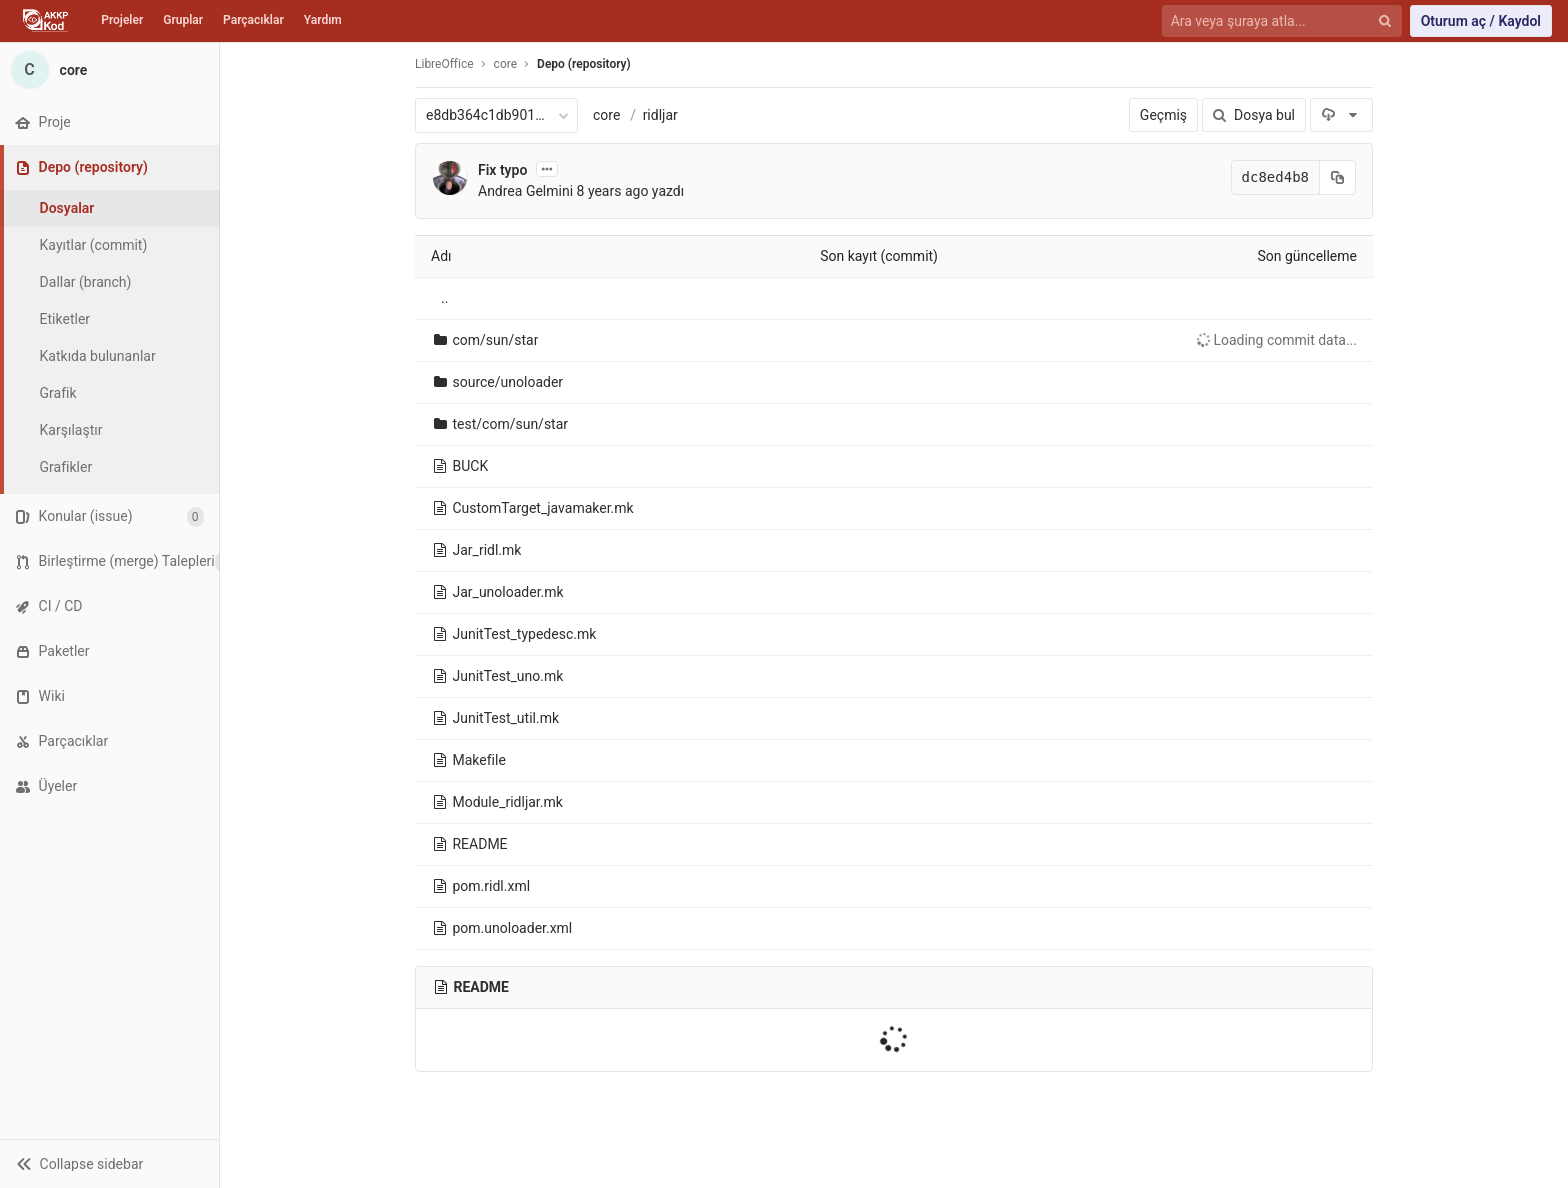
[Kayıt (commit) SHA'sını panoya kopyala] (1338, 177)
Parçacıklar (253, 20)
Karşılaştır (71, 430)
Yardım (323, 20)
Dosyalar (67, 208)
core (606, 115)
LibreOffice (444, 64)
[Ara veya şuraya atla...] (1270, 21)
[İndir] (1341, 115)
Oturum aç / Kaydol (1481, 21)
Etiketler (65, 319)
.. (444, 298)
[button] (109, 1163)
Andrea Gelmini (525, 191)
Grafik (58, 393)
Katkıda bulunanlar (98, 356)
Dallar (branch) (86, 282)
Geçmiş (1163, 115)
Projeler (122, 20)
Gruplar (183, 20)
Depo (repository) (584, 64)
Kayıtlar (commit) (94, 245)
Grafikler (66, 467)
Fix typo (502, 170)
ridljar (660, 115)
